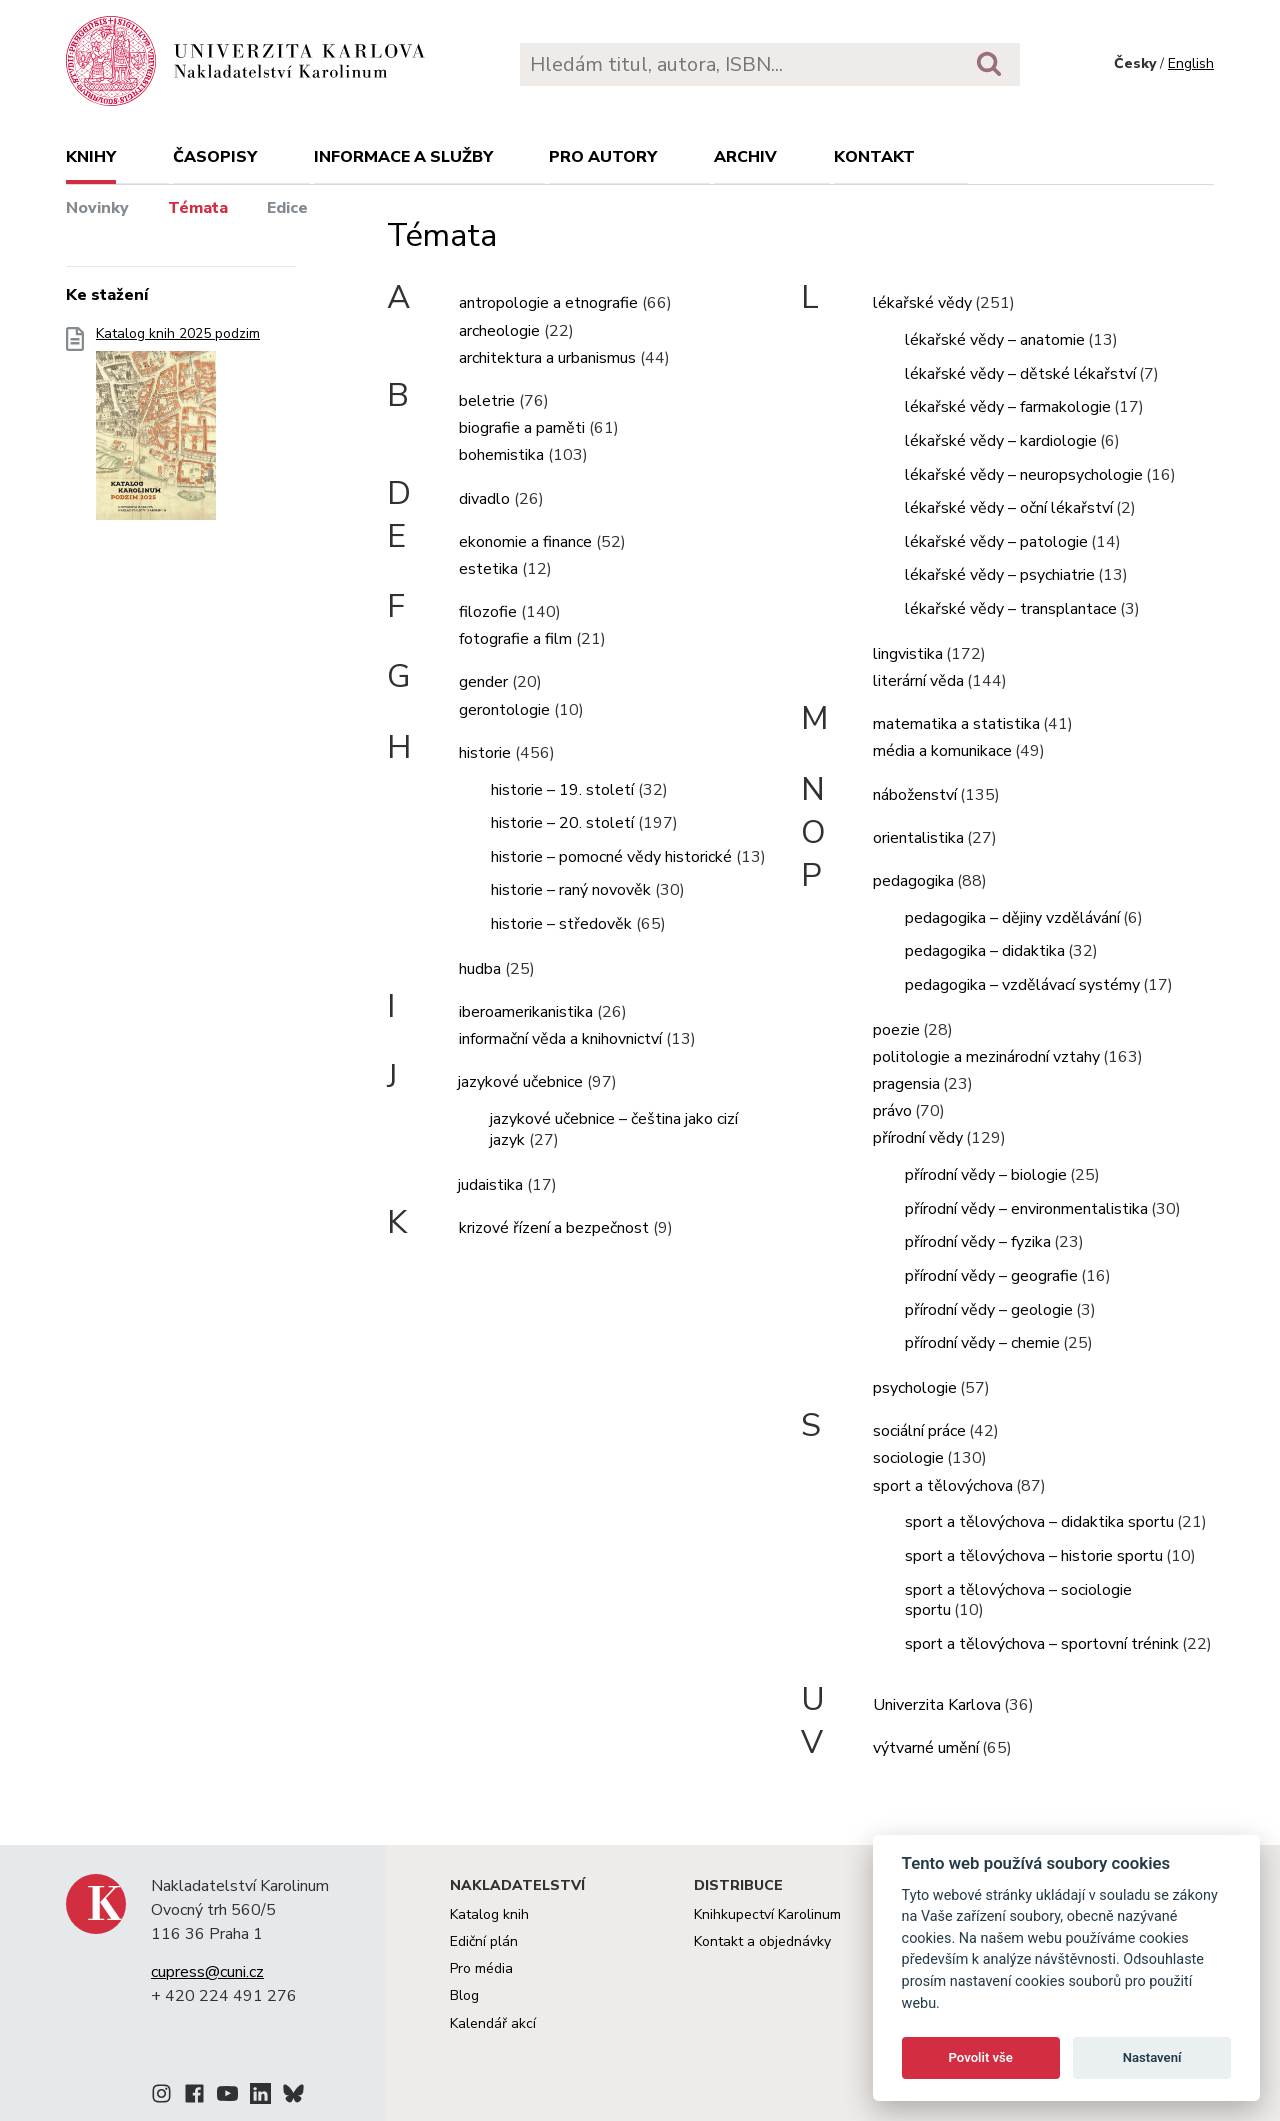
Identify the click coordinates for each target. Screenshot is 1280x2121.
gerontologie (504, 710)
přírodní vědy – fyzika (978, 1242)
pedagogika (913, 881)
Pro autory (603, 157)
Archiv (745, 157)
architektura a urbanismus (547, 358)
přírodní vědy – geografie (991, 1276)
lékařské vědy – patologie (996, 542)
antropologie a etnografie (548, 303)
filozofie (488, 612)
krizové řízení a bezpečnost (554, 1228)
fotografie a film (515, 639)
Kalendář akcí (493, 2023)
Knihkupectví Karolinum (767, 1914)
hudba (480, 969)
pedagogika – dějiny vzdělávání (1012, 918)
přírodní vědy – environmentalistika (1026, 1209)
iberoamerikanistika (526, 1012)
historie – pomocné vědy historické (611, 857)
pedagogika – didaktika (985, 951)
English (1191, 63)
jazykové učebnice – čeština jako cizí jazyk (614, 1129)
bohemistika (501, 455)
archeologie (499, 331)
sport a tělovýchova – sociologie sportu (1018, 1600)
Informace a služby (403, 157)
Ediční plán (484, 1941)
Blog (464, 1995)
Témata (198, 208)
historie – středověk (561, 924)
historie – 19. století (562, 790)
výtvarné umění (926, 1748)
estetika (488, 569)
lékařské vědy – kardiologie (1001, 441)
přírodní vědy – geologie (989, 1310)
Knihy (91, 157)
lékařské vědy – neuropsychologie (1024, 475)
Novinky (97, 208)
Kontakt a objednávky (762, 1941)
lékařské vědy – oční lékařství (1009, 508)
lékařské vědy (922, 303)
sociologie (908, 1458)
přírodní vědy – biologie (986, 1175)
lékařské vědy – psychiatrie (1000, 575)
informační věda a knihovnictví (560, 1039)
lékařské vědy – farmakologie (1008, 407)
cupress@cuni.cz (207, 1972)
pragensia (906, 1084)
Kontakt (874, 157)
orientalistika (918, 838)
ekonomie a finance (525, 542)
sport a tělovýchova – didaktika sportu (1039, 1522)
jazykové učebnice (520, 1082)
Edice (287, 208)
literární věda (918, 681)
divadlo (484, 499)
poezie (896, 1030)
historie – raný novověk (571, 890)
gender (483, 682)
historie (485, 753)
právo (892, 1111)
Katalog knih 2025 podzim (178, 429)
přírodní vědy (918, 1138)
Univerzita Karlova (937, 1705)
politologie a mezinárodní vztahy (986, 1057)
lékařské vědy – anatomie (995, 340)
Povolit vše (981, 2057)
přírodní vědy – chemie (982, 1343)
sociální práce (919, 1431)
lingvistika (908, 654)
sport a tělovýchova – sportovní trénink (1042, 1644)
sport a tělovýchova (943, 1486)
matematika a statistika (956, 724)
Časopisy (215, 157)
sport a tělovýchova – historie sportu (1034, 1556)
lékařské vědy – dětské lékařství (1020, 374)
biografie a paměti (522, 428)
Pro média (481, 1968)
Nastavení (1152, 2057)
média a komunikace (942, 751)
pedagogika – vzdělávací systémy (1022, 985)
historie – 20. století (562, 823)
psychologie (915, 1388)
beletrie (487, 401)
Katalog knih (489, 1914)
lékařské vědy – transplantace (1011, 609)
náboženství (915, 795)
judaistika (490, 1185)
